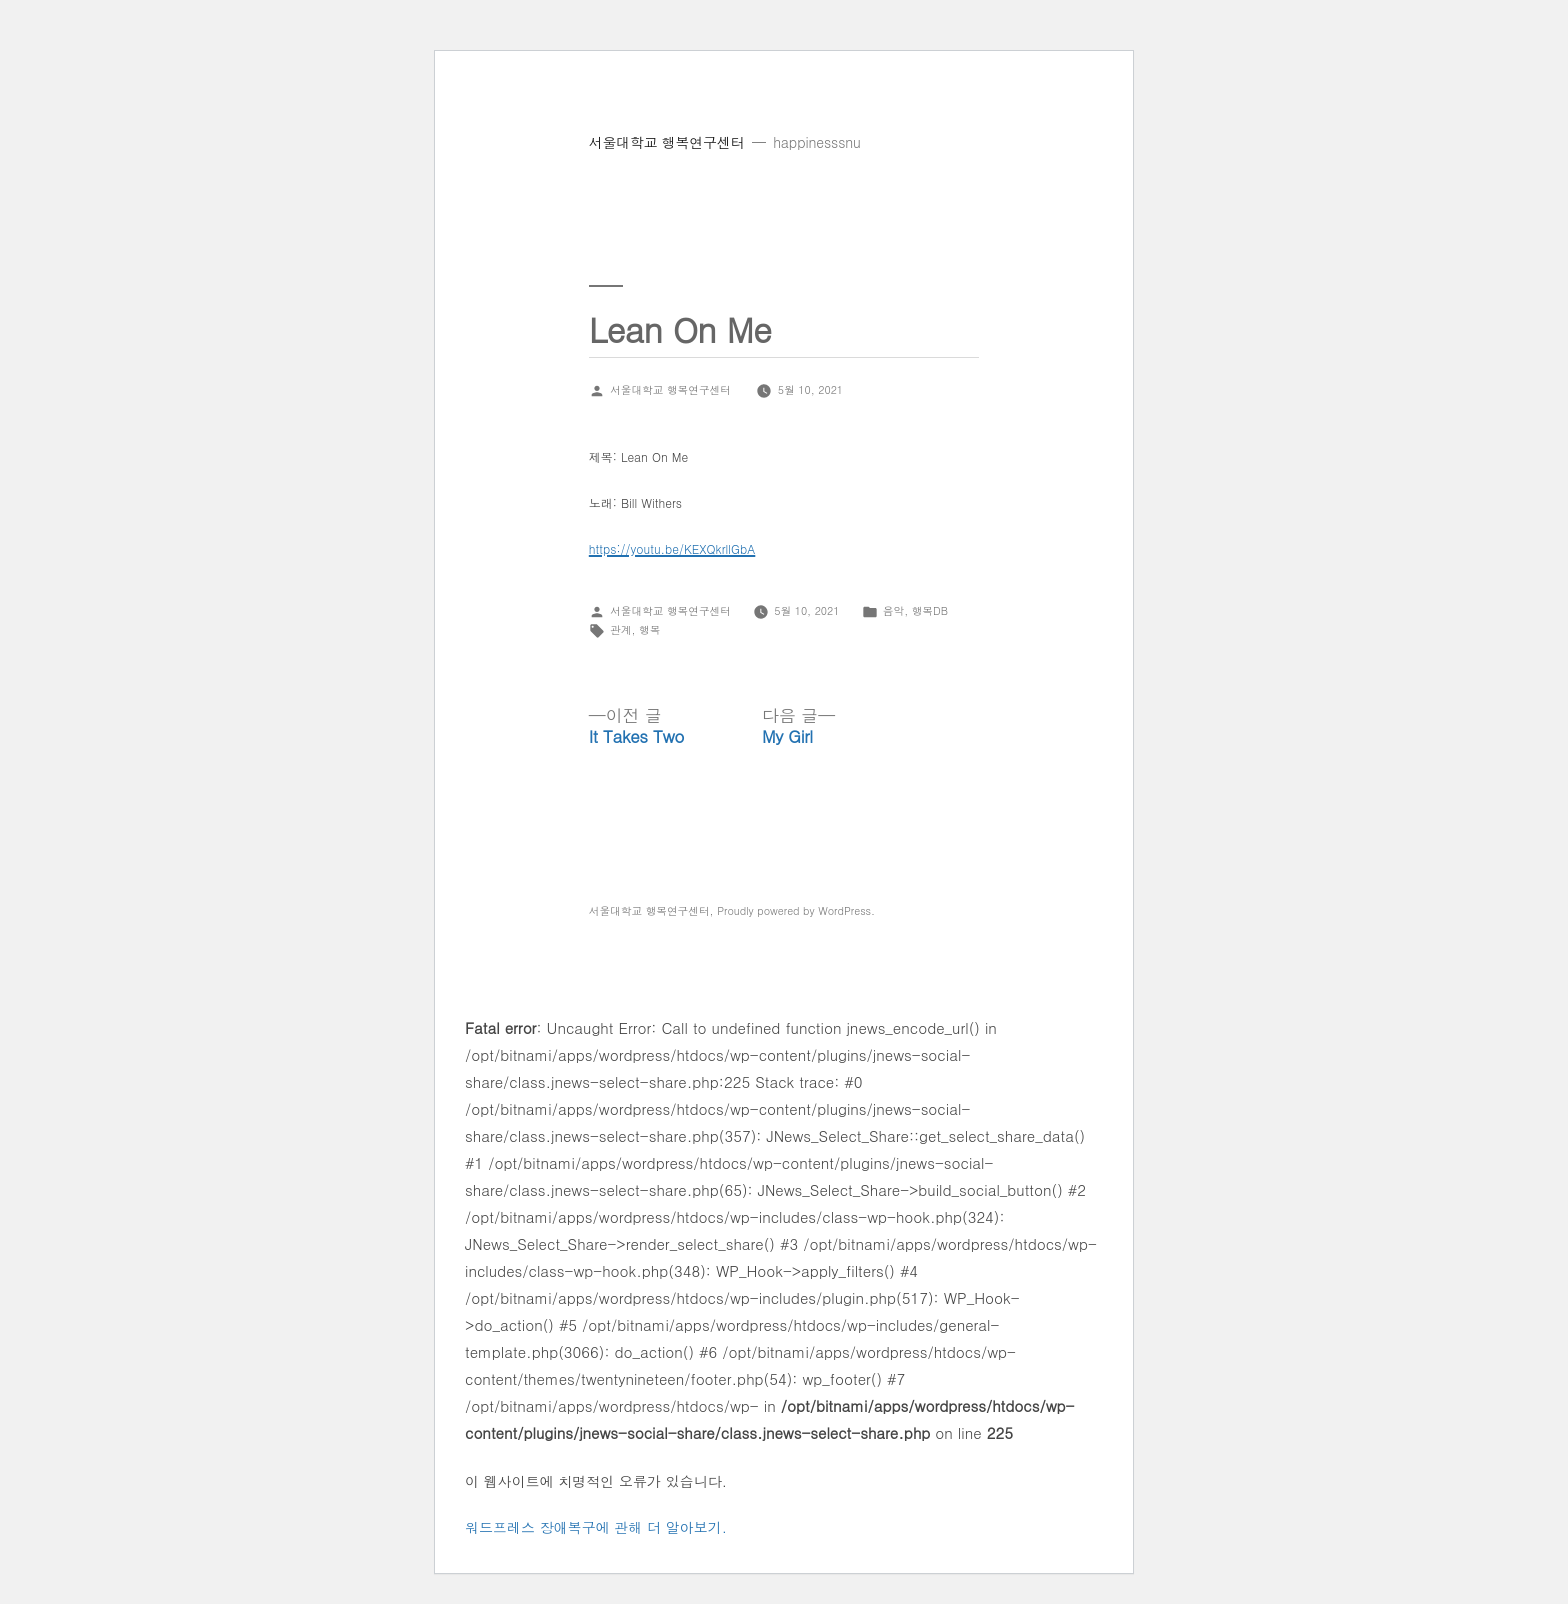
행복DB (930, 610)
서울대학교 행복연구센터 (666, 142)
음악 (893, 610)
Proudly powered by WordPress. (796, 910)
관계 (620, 629)
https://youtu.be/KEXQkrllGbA (672, 548)
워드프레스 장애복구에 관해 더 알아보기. (596, 1527)
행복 (649, 629)
